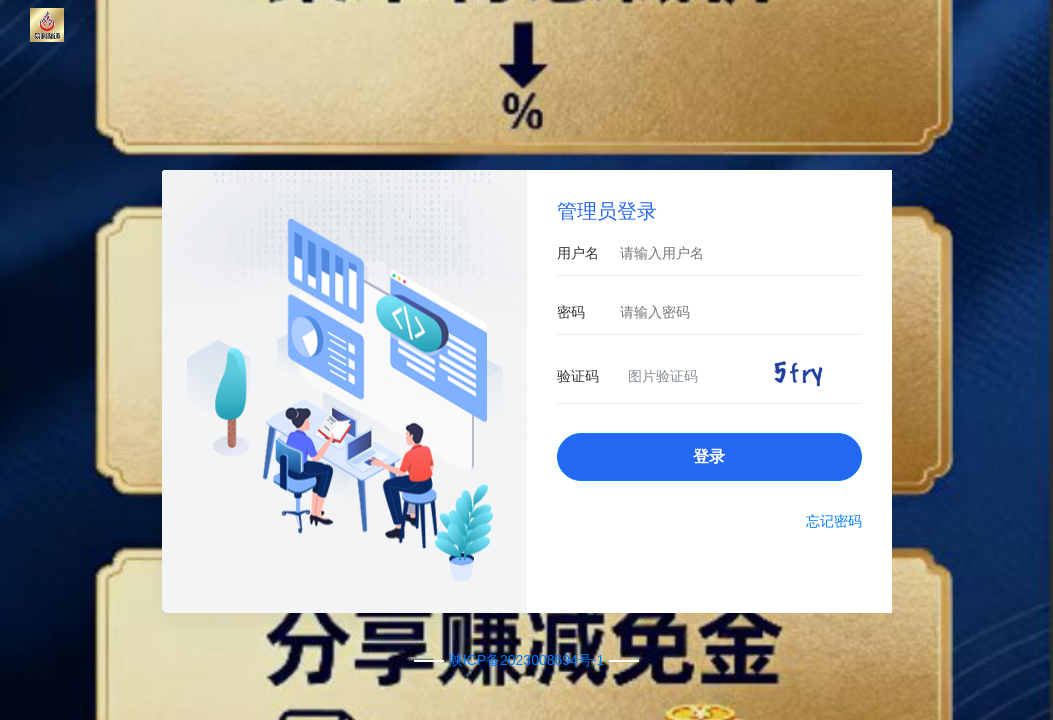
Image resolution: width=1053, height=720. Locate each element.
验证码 (578, 376)
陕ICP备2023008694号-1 (527, 660)
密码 (571, 312)
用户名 (578, 253)
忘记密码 (834, 521)
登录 (709, 456)
